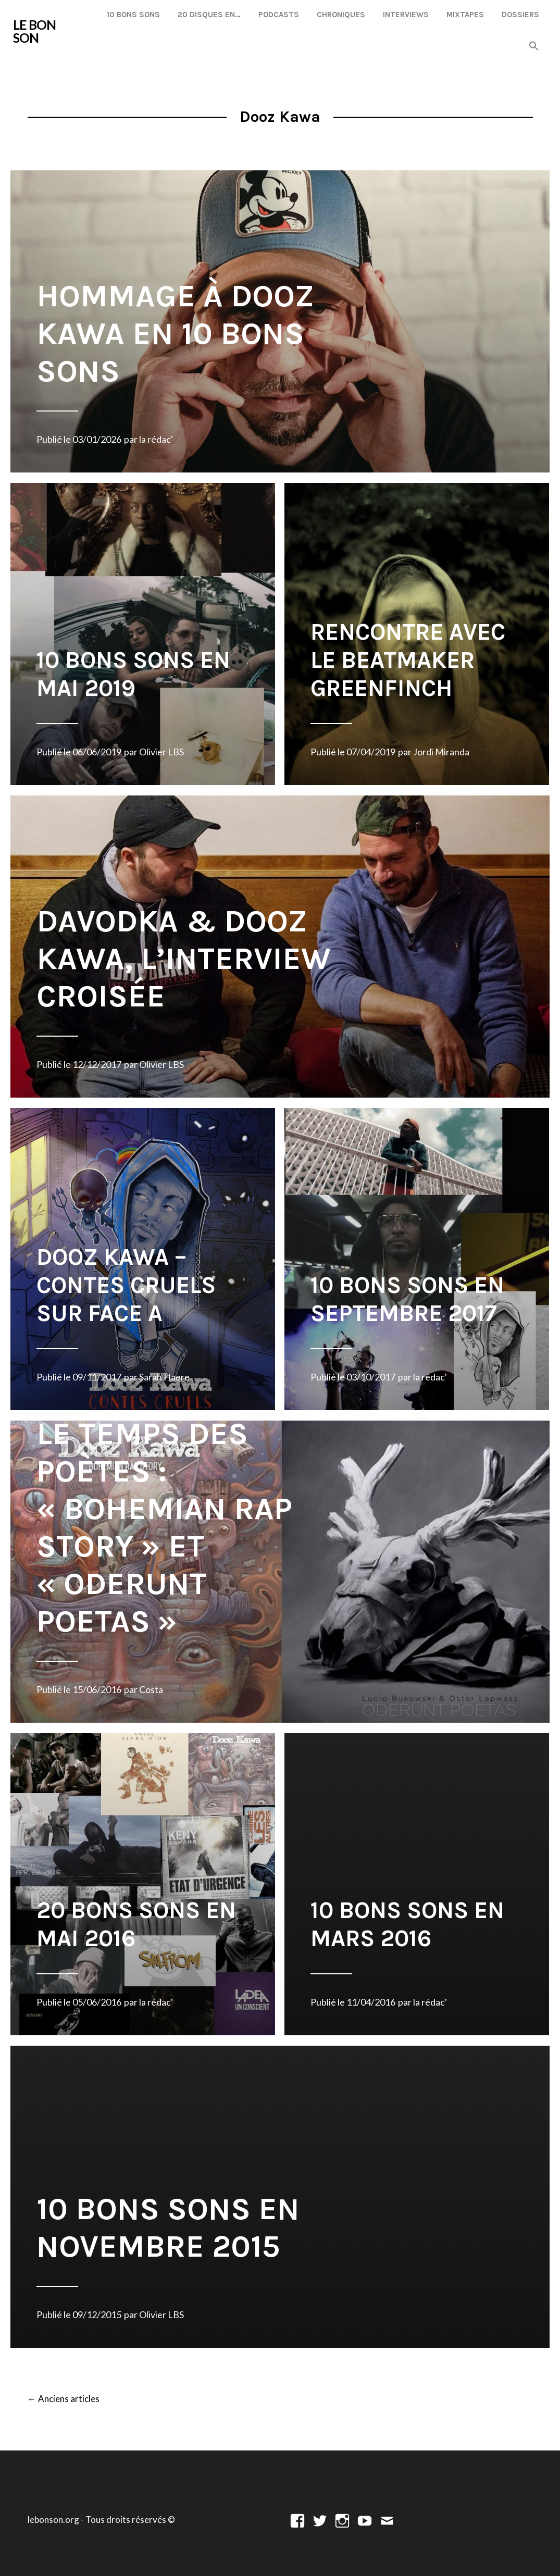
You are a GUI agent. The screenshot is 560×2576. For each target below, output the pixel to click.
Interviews (406, 14)
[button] (534, 47)
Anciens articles (63, 2399)
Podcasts (278, 14)
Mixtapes (465, 14)
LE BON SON (34, 31)
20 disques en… (209, 14)
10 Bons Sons (133, 14)
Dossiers (520, 14)
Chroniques (341, 14)
